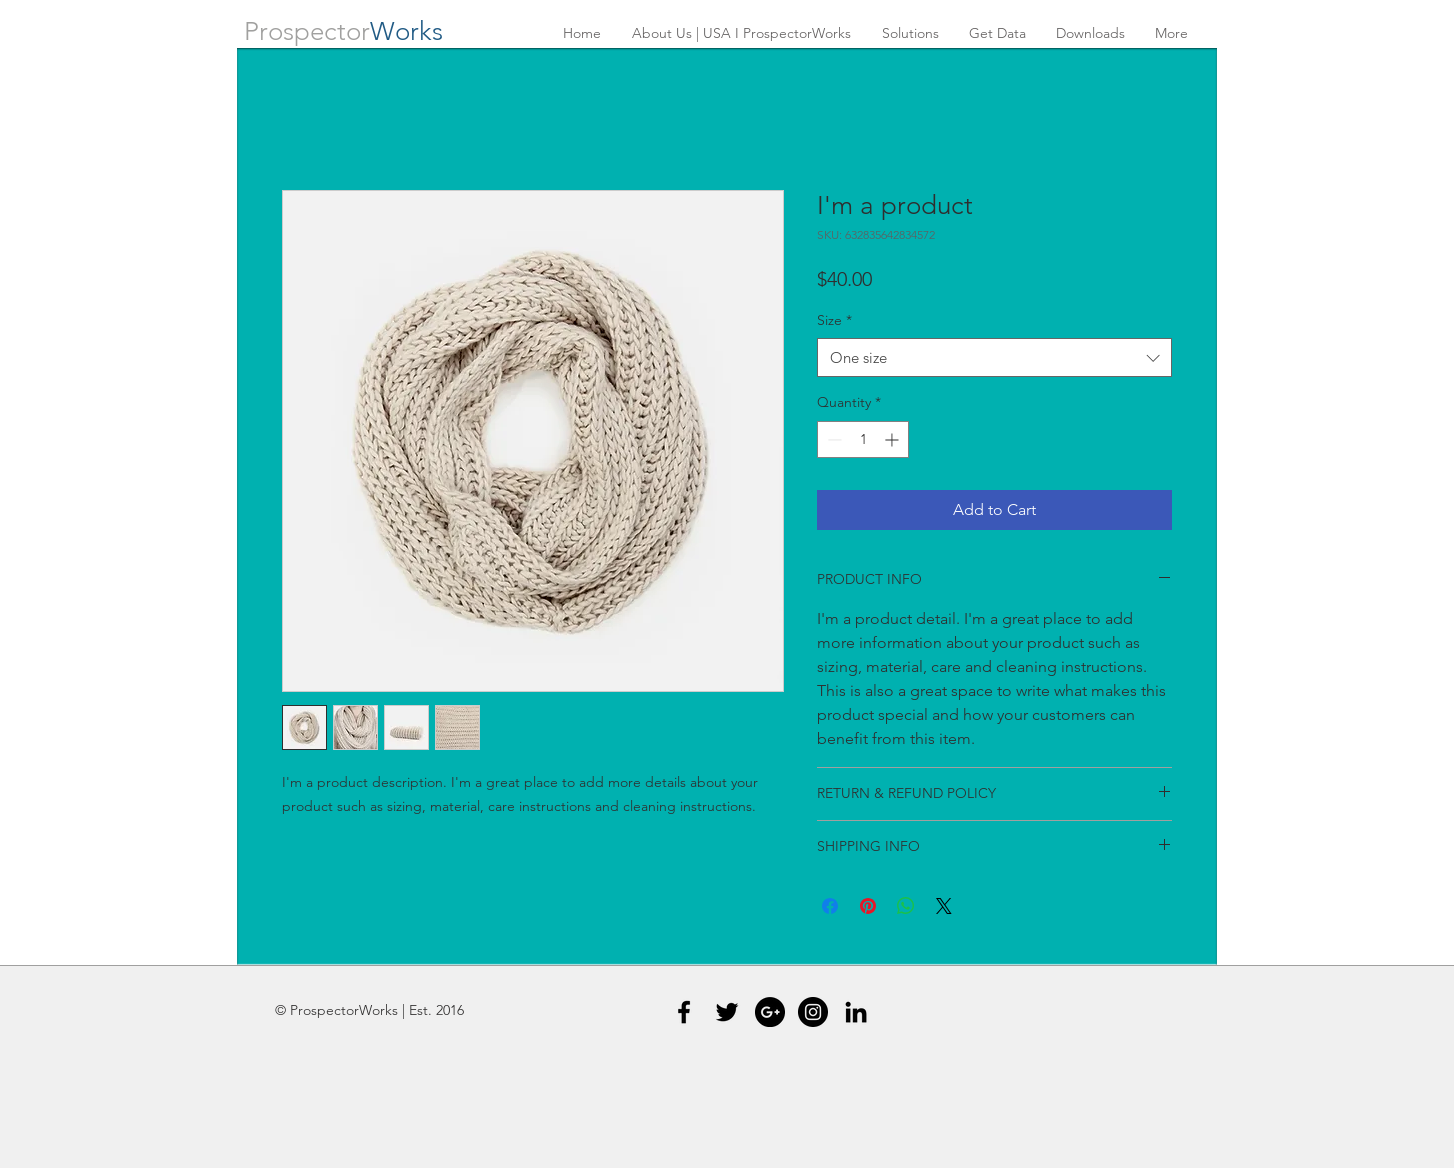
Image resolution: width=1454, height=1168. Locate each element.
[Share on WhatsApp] (906, 906)
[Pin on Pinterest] (868, 906)
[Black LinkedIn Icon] (856, 1012)
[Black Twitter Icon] (727, 1012)
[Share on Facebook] (830, 906)
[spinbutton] (863, 439)
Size (834, 320)
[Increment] (893, 439)
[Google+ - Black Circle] (770, 1012)
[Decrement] (832, 439)
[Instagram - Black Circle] (813, 1012)
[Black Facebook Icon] (684, 1012)
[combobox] (994, 357)
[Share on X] (944, 906)
